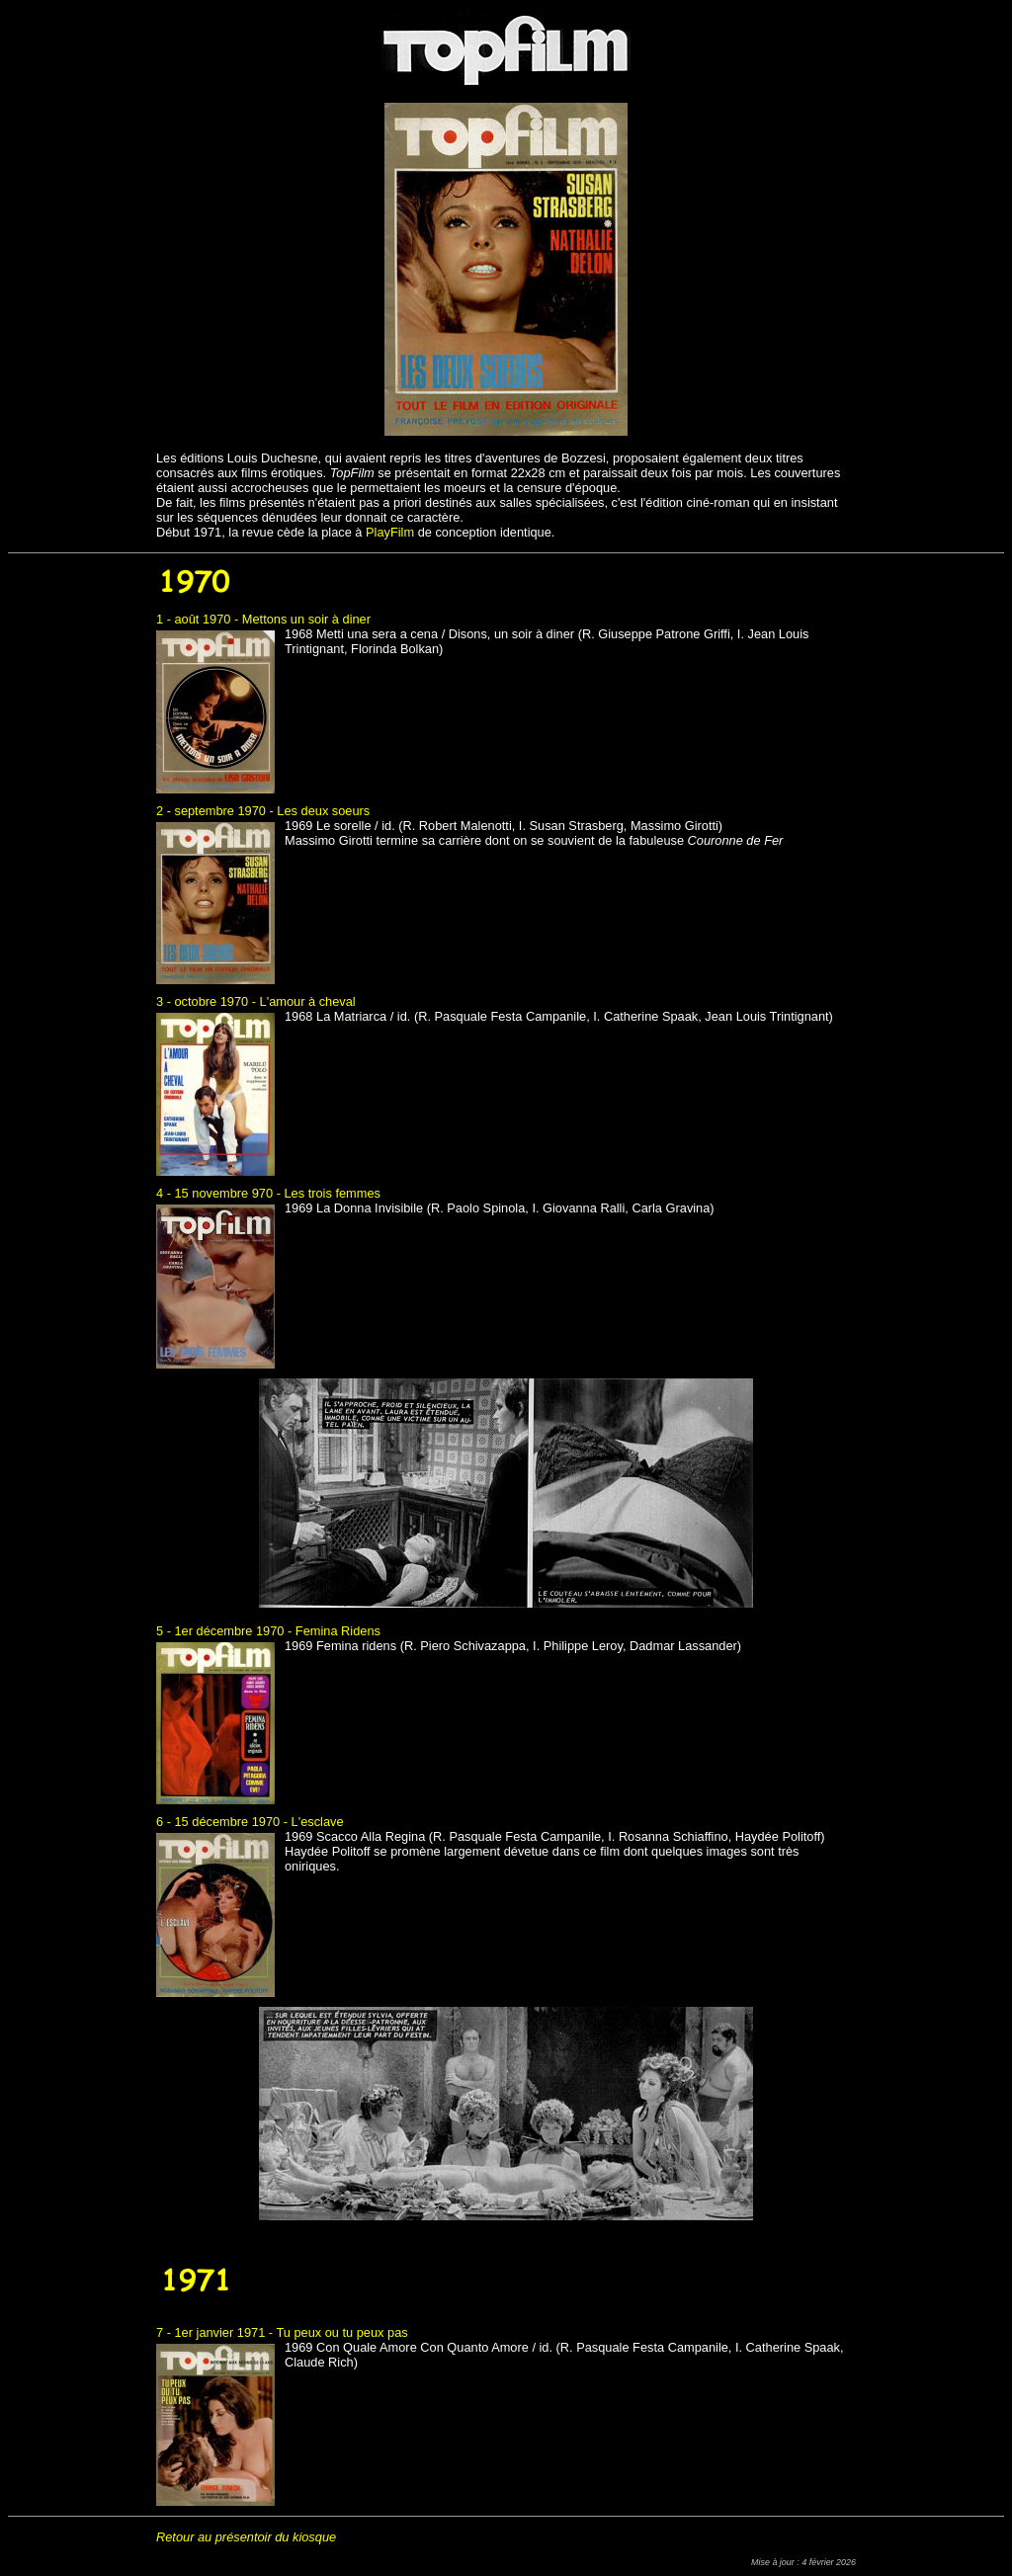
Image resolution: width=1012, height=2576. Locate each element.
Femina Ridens (337, 1630)
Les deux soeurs (323, 810)
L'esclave (318, 1821)
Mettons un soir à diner (306, 619)
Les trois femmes (332, 1193)
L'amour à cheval (308, 1001)
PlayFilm (390, 532)
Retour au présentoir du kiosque (246, 2537)
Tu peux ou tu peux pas (341, 2332)
